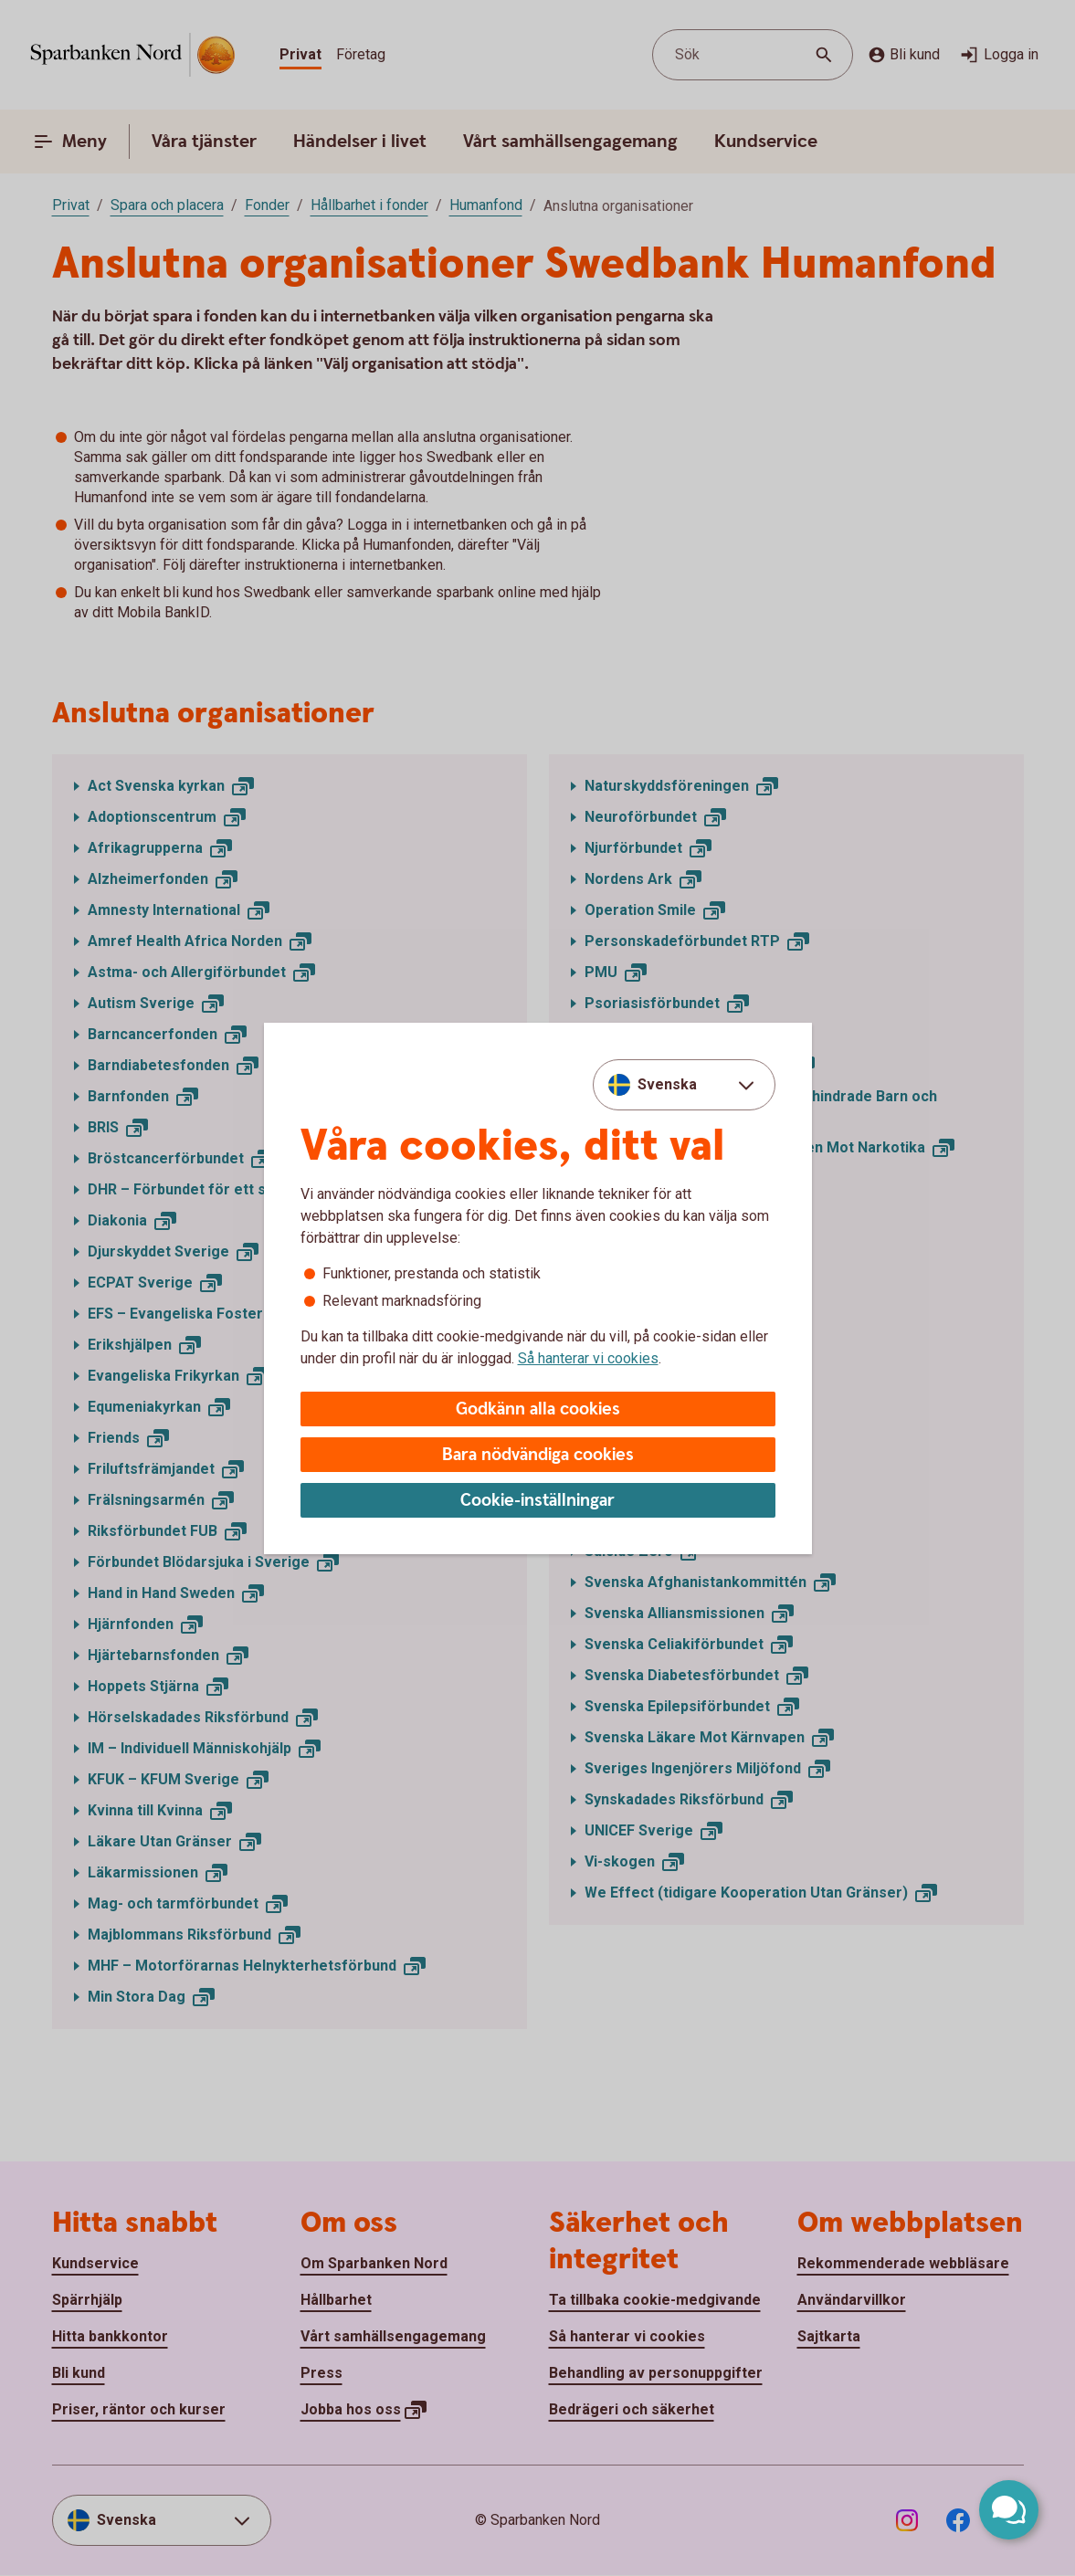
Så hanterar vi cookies (588, 1358)
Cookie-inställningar (537, 1500)
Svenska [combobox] (667, 1084)
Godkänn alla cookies (538, 1409)
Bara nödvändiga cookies (538, 1455)
